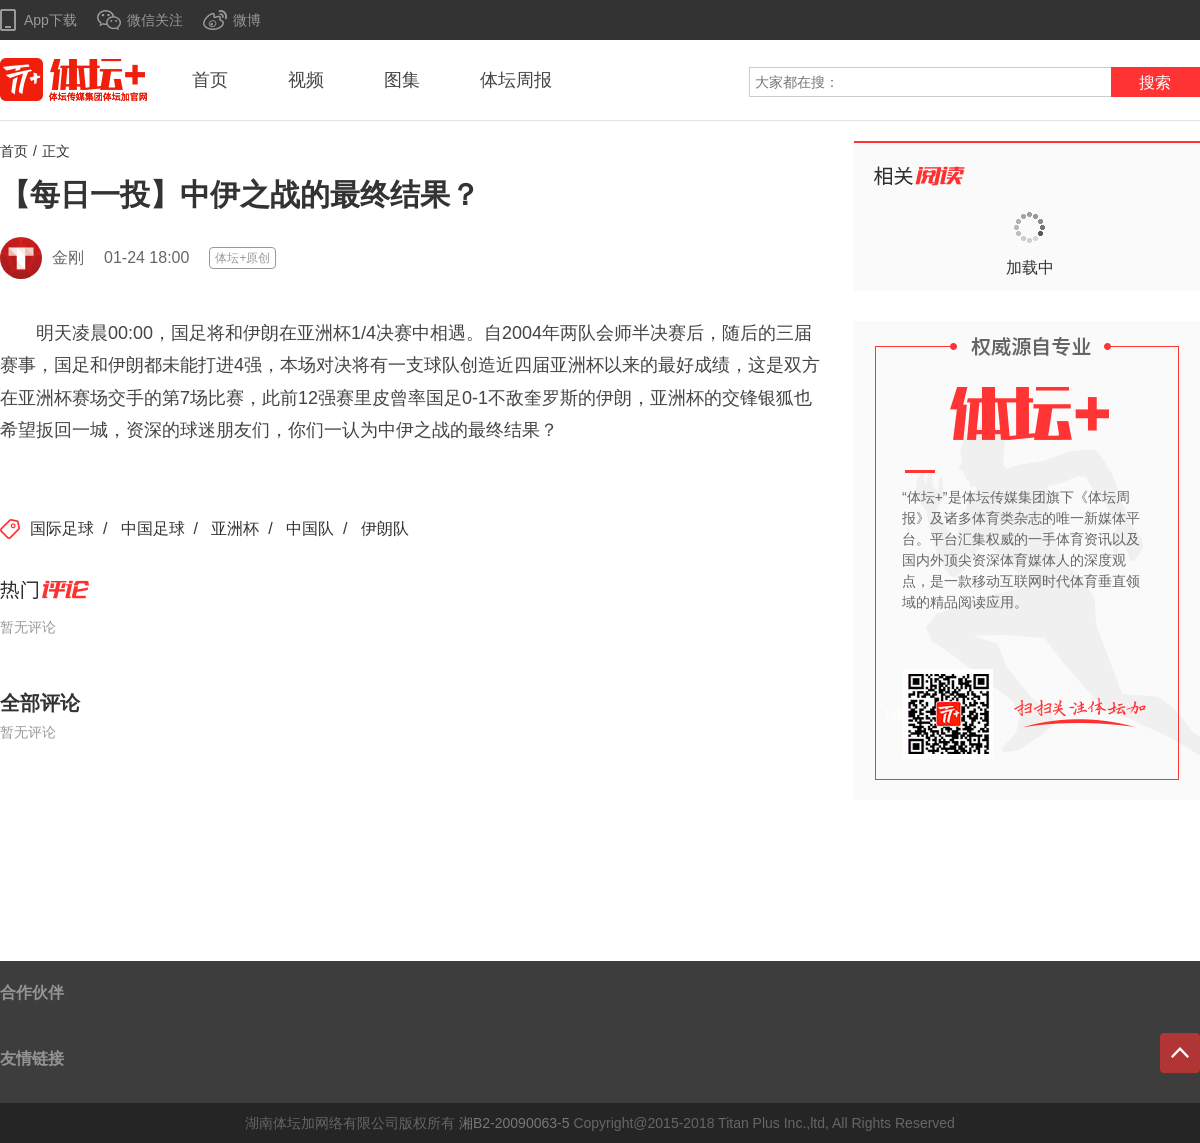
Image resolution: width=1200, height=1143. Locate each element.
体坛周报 (516, 80)
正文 (56, 151)
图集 (402, 80)
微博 (247, 20)
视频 (306, 80)
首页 (210, 80)
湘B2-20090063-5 (514, 1123)
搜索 (1155, 82)
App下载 (50, 20)
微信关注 (155, 20)
